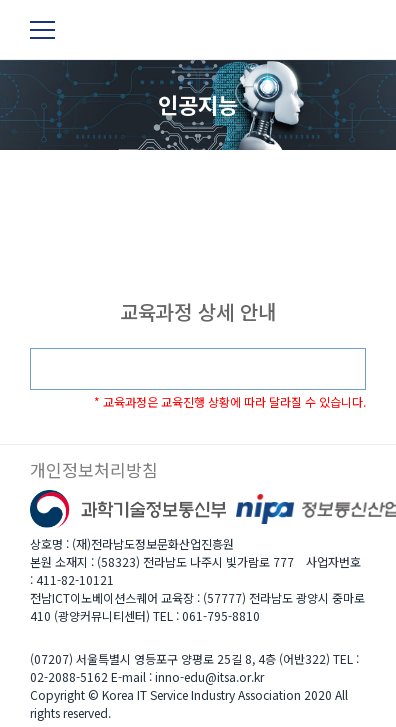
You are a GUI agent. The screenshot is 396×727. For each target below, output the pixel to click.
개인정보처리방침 (94, 470)
